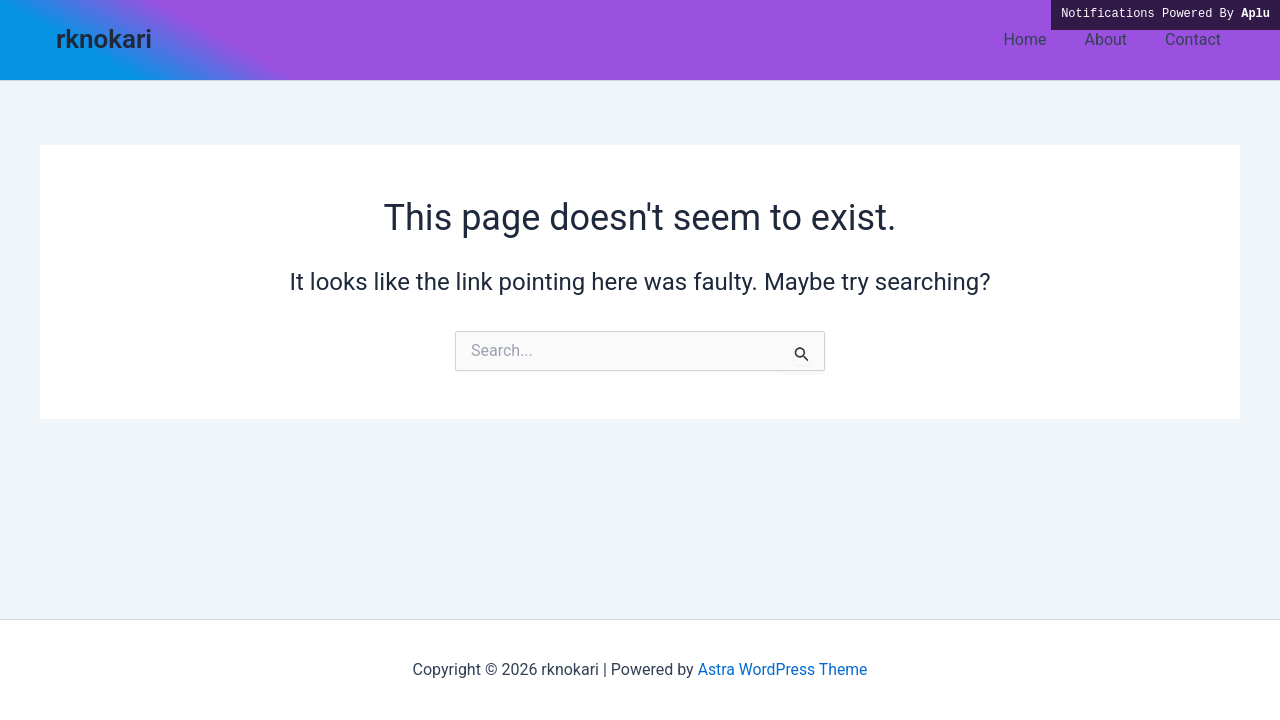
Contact (1196, 39)
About (1114, 39)
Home (1039, 39)
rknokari (104, 39)
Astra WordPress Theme (782, 669)
